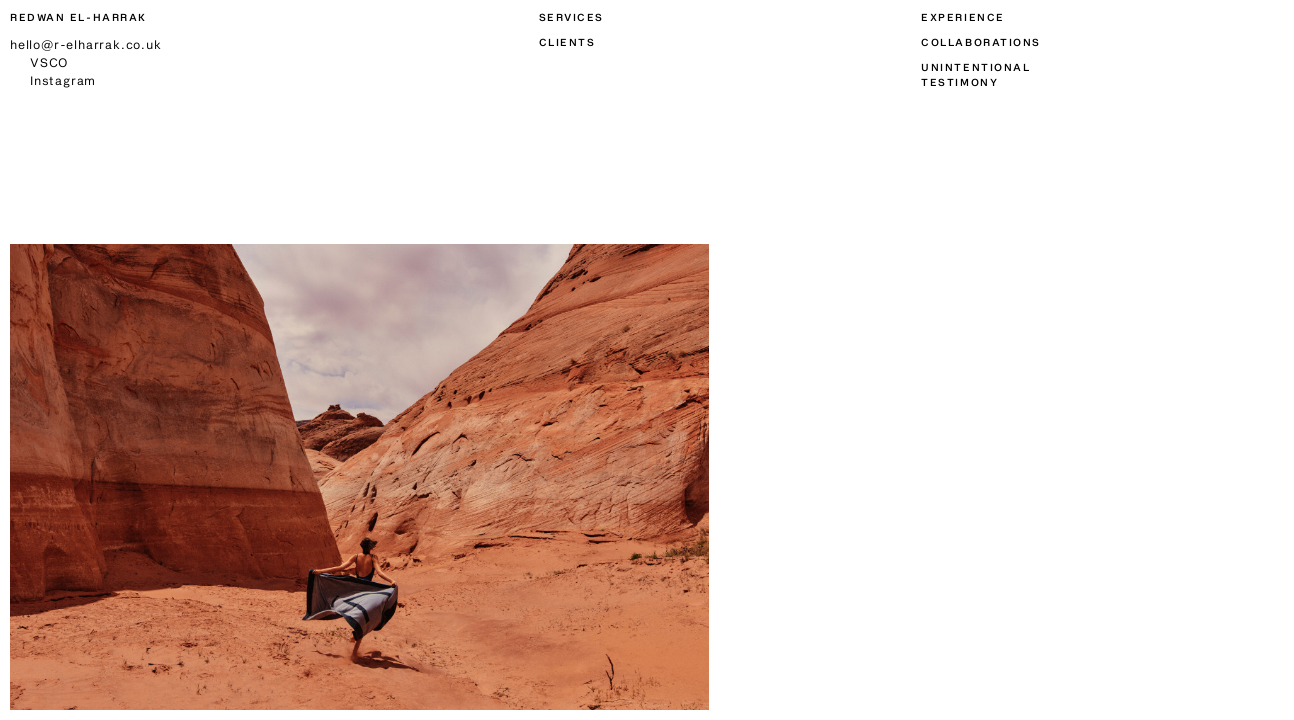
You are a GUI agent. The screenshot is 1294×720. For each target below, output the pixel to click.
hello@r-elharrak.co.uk (86, 44)
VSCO (49, 62)
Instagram (63, 80)
